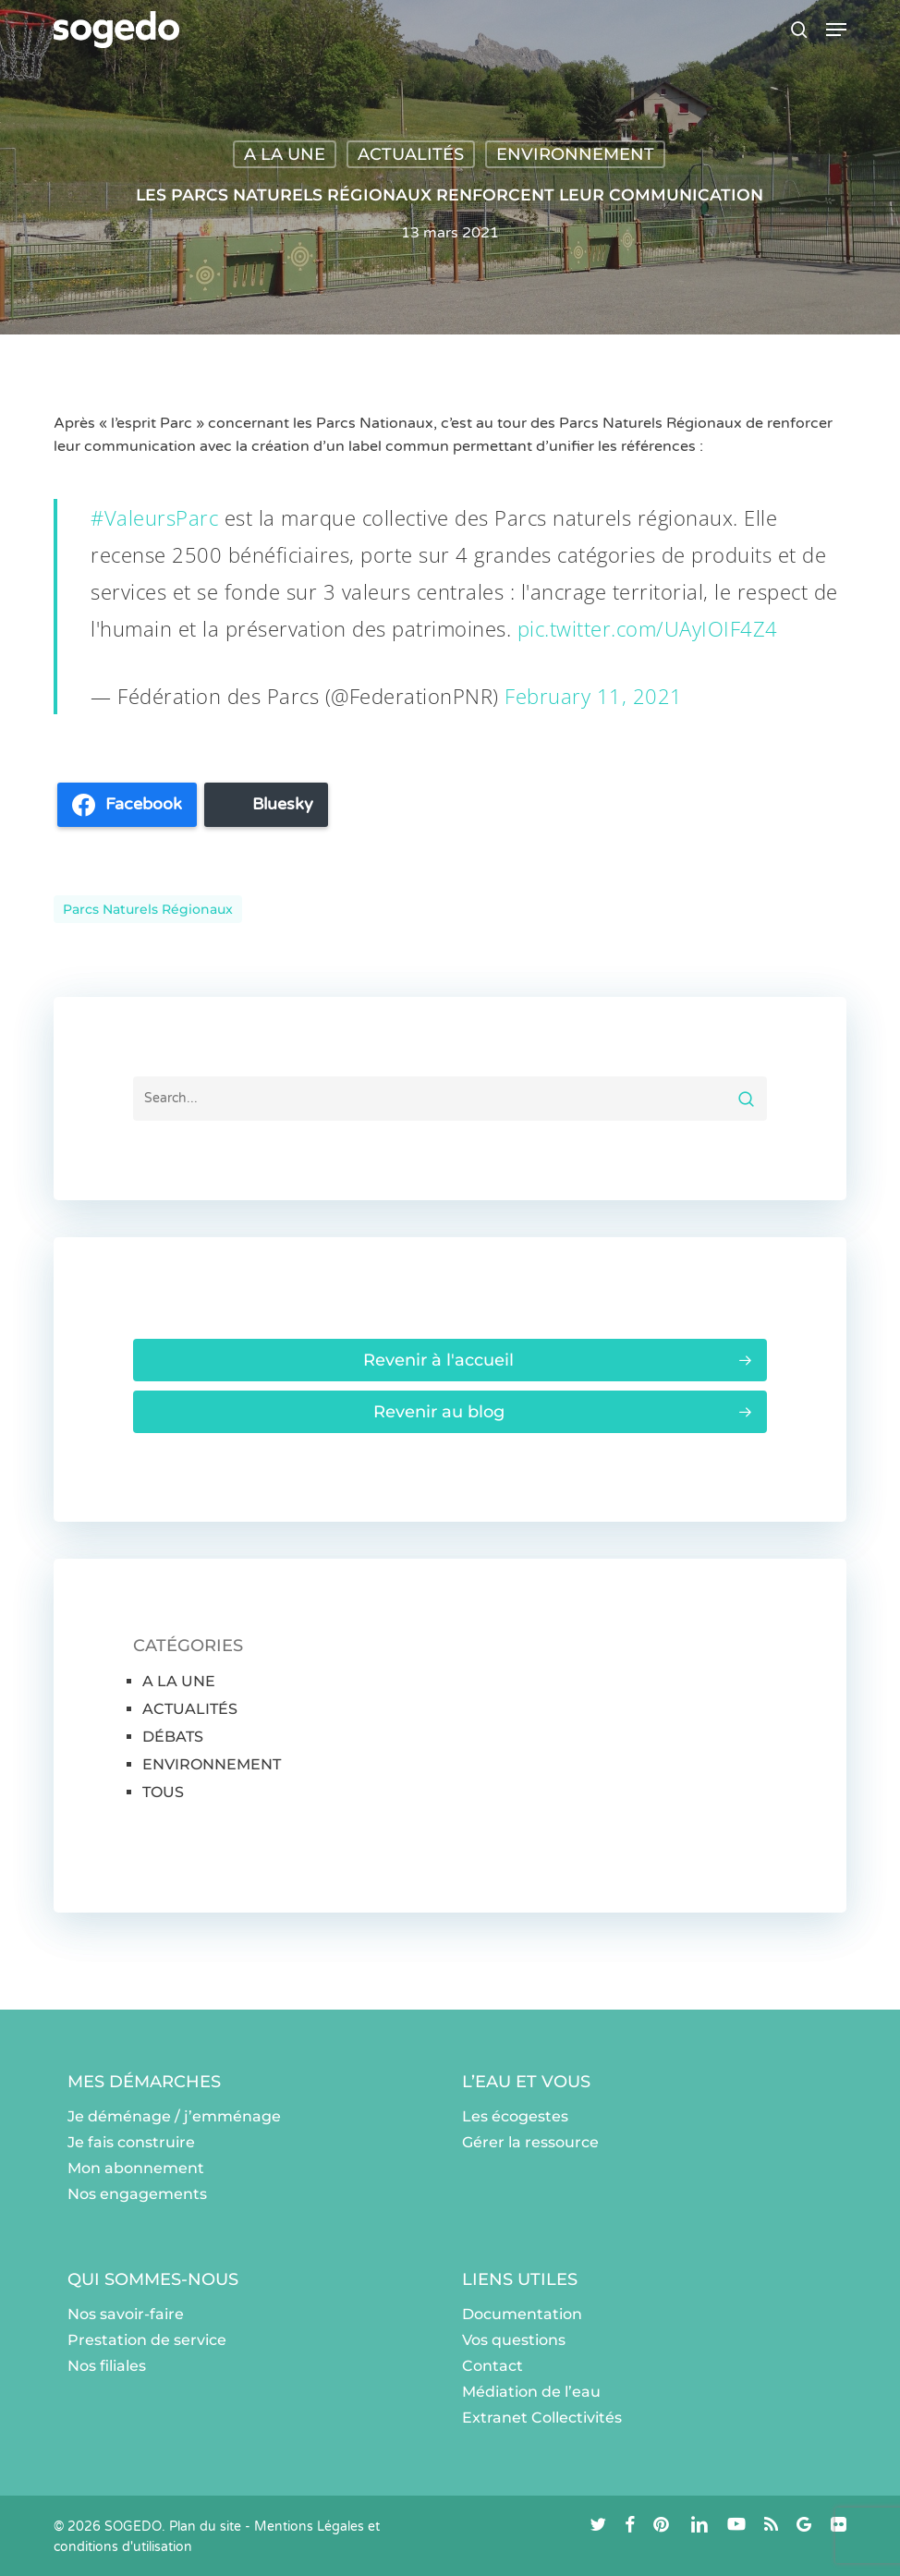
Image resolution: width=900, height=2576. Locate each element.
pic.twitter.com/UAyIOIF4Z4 (647, 628)
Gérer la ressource (530, 2142)
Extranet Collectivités (542, 2417)
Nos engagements (137, 2194)
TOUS (163, 1792)
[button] (836, 29)
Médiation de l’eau (531, 2391)
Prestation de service (146, 2340)
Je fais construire (131, 2142)
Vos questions (514, 2340)
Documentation (522, 2314)
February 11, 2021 (594, 696)
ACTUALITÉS (411, 154)
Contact (492, 2366)
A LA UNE (284, 154)
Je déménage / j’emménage (174, 2116)
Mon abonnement (135, 2168)
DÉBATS (172, 1736)
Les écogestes (515, 2116)
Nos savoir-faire (125, 2314)
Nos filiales (106, 2366)
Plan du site (205, 2526)
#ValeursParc (154, 517)
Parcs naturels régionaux (148, 909)
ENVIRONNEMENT (575, 154)
